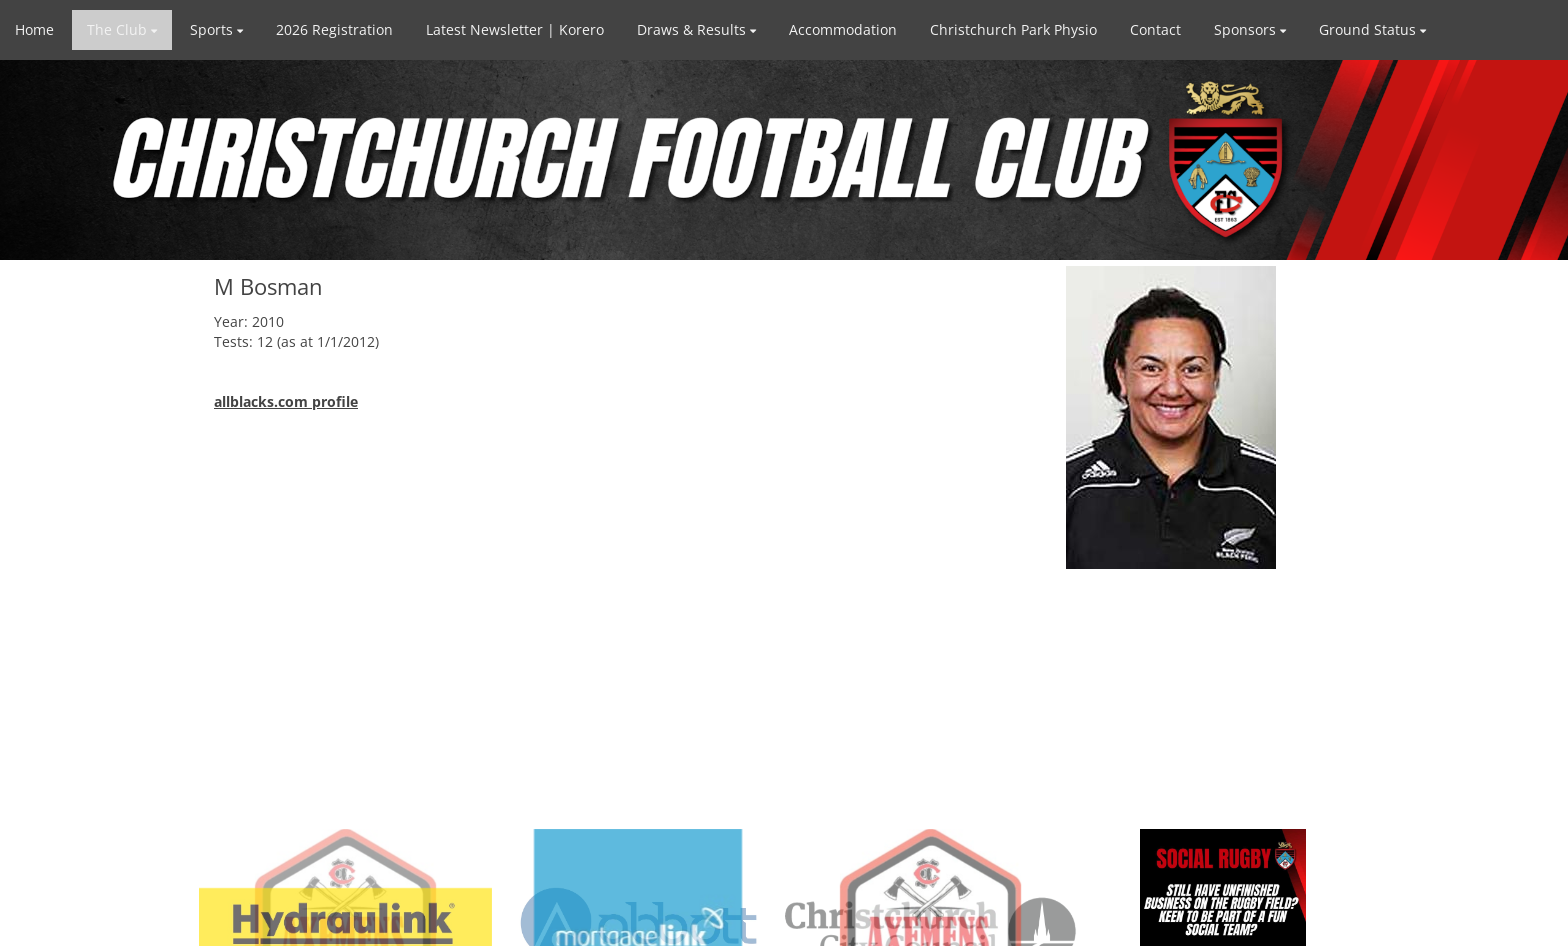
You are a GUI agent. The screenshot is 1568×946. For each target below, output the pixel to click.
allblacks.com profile (286, 401)
